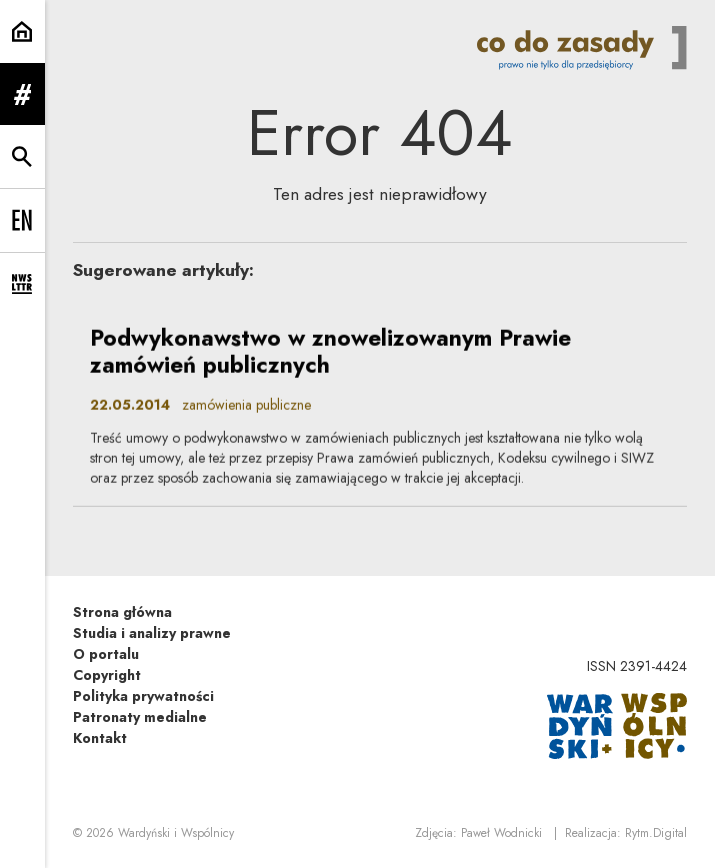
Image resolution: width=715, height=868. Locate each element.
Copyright (107, 675)
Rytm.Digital (656, 833)
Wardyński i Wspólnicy (176, 833)
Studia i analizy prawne (152, 633)
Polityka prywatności (143, 696)
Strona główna (122, 612)
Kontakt (100, 738)
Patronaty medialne (140, 717)
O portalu (106, 654)
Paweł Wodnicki (501, 833)
